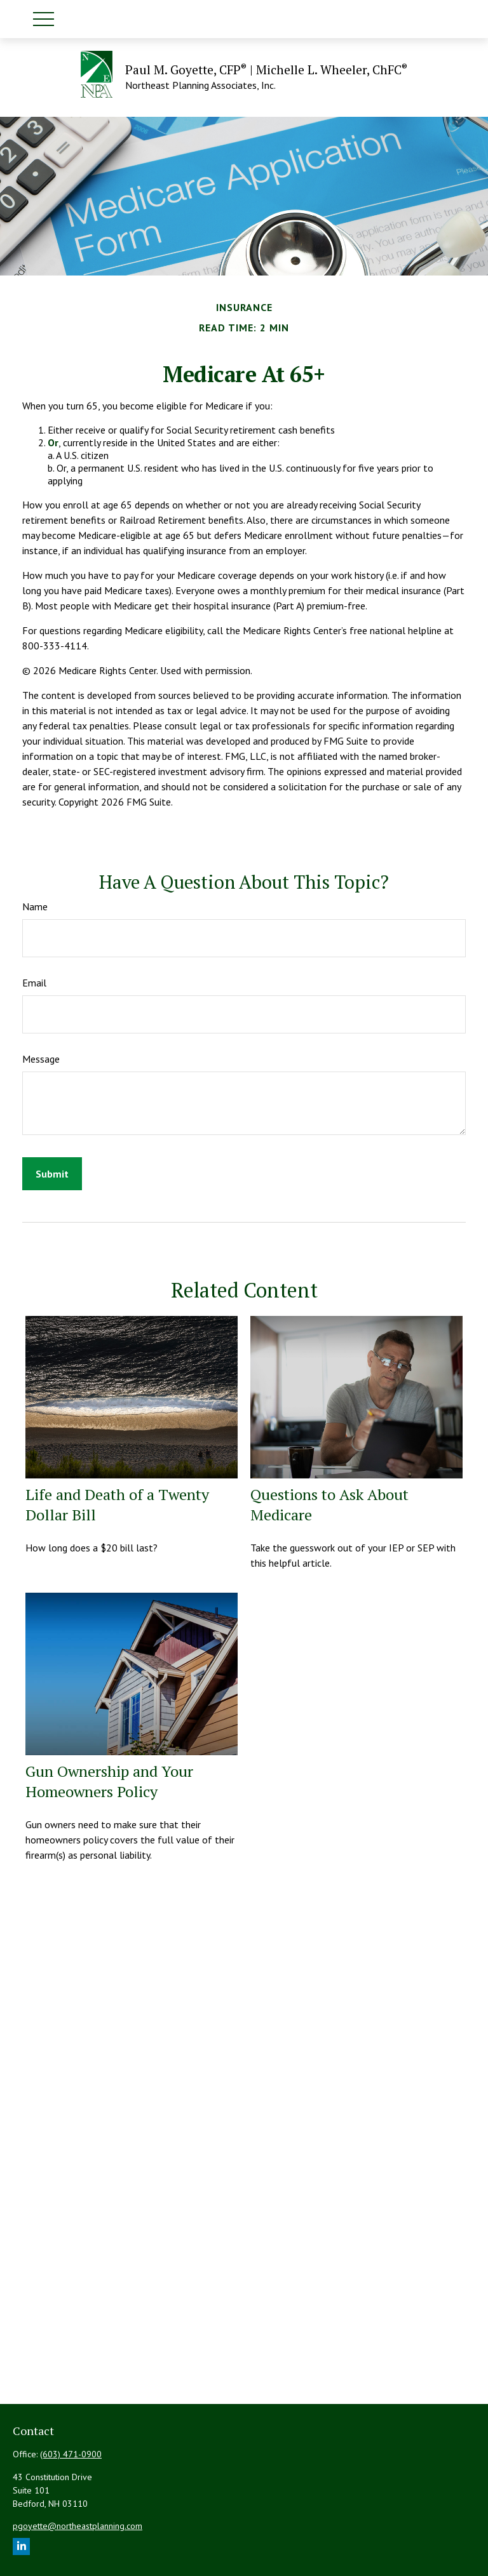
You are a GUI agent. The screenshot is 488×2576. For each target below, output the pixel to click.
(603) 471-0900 (71, 2454)
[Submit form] (52, 1173)
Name (35, 906)
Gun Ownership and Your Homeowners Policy (109, 1781)
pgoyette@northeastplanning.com (77, 2526)
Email (34, 982)
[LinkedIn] (21, 2546)
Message (41, 1058)
